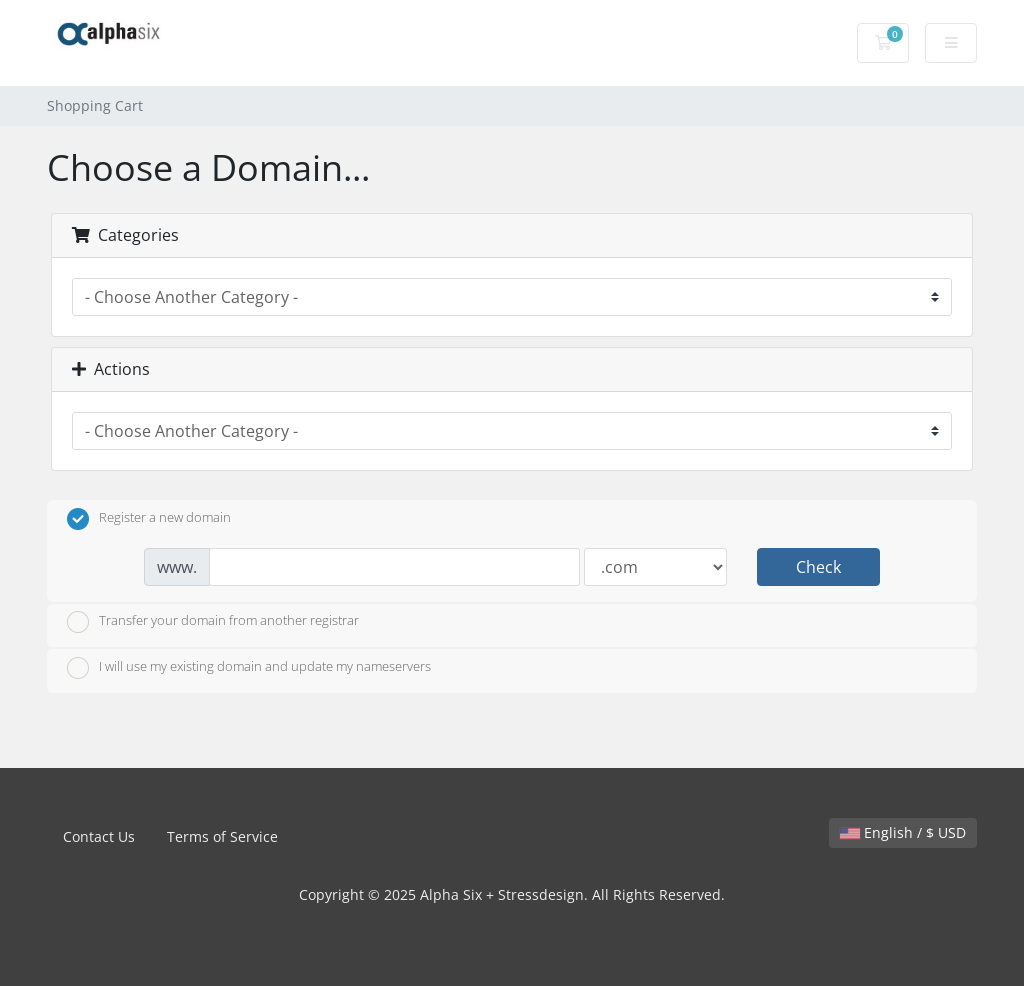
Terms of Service (222, 836)
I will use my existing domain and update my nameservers (249, 668)
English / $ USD (903, 832)
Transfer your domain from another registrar (213, 622)
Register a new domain (149, 519)
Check (818, 567)
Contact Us (99, 836)
